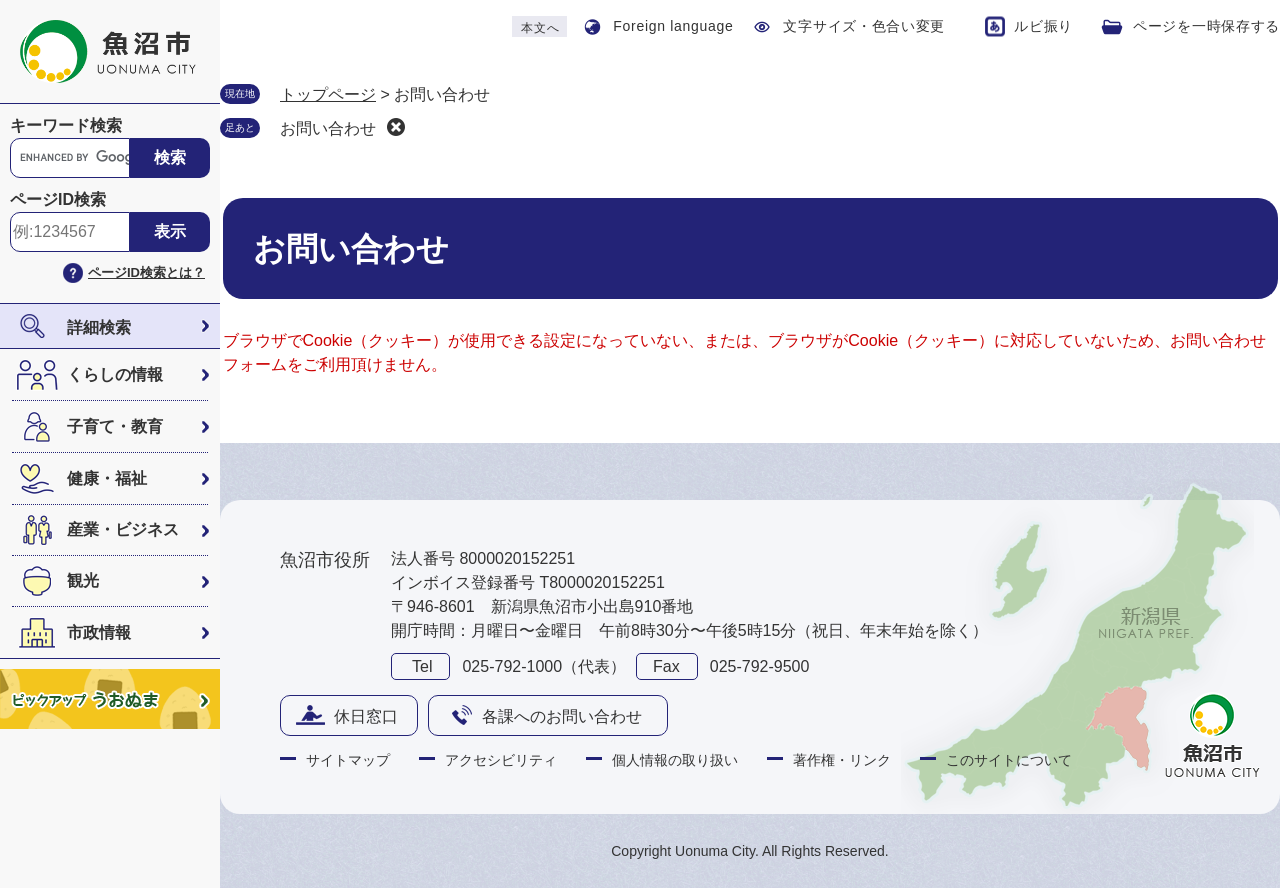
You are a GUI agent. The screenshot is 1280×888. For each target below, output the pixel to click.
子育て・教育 (115, 426)
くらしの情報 (115, 374)
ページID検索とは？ (146, 272)
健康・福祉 (107, 478)
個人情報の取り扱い (675, 760)
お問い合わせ (328, 128)
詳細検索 (99, 327)
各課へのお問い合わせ (562, 716)
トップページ (328, 94)
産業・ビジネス (123, 529)
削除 (396, 127)
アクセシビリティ (501, 760)
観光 (83, 580)
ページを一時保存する (1206, 26)
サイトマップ (348, 760)
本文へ (540, 28)
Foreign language (673, 26)
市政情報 (99, 632)
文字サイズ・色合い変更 (864, 26)
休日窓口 (366, 716)
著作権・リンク (842, 760)
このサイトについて (1009, 760)
